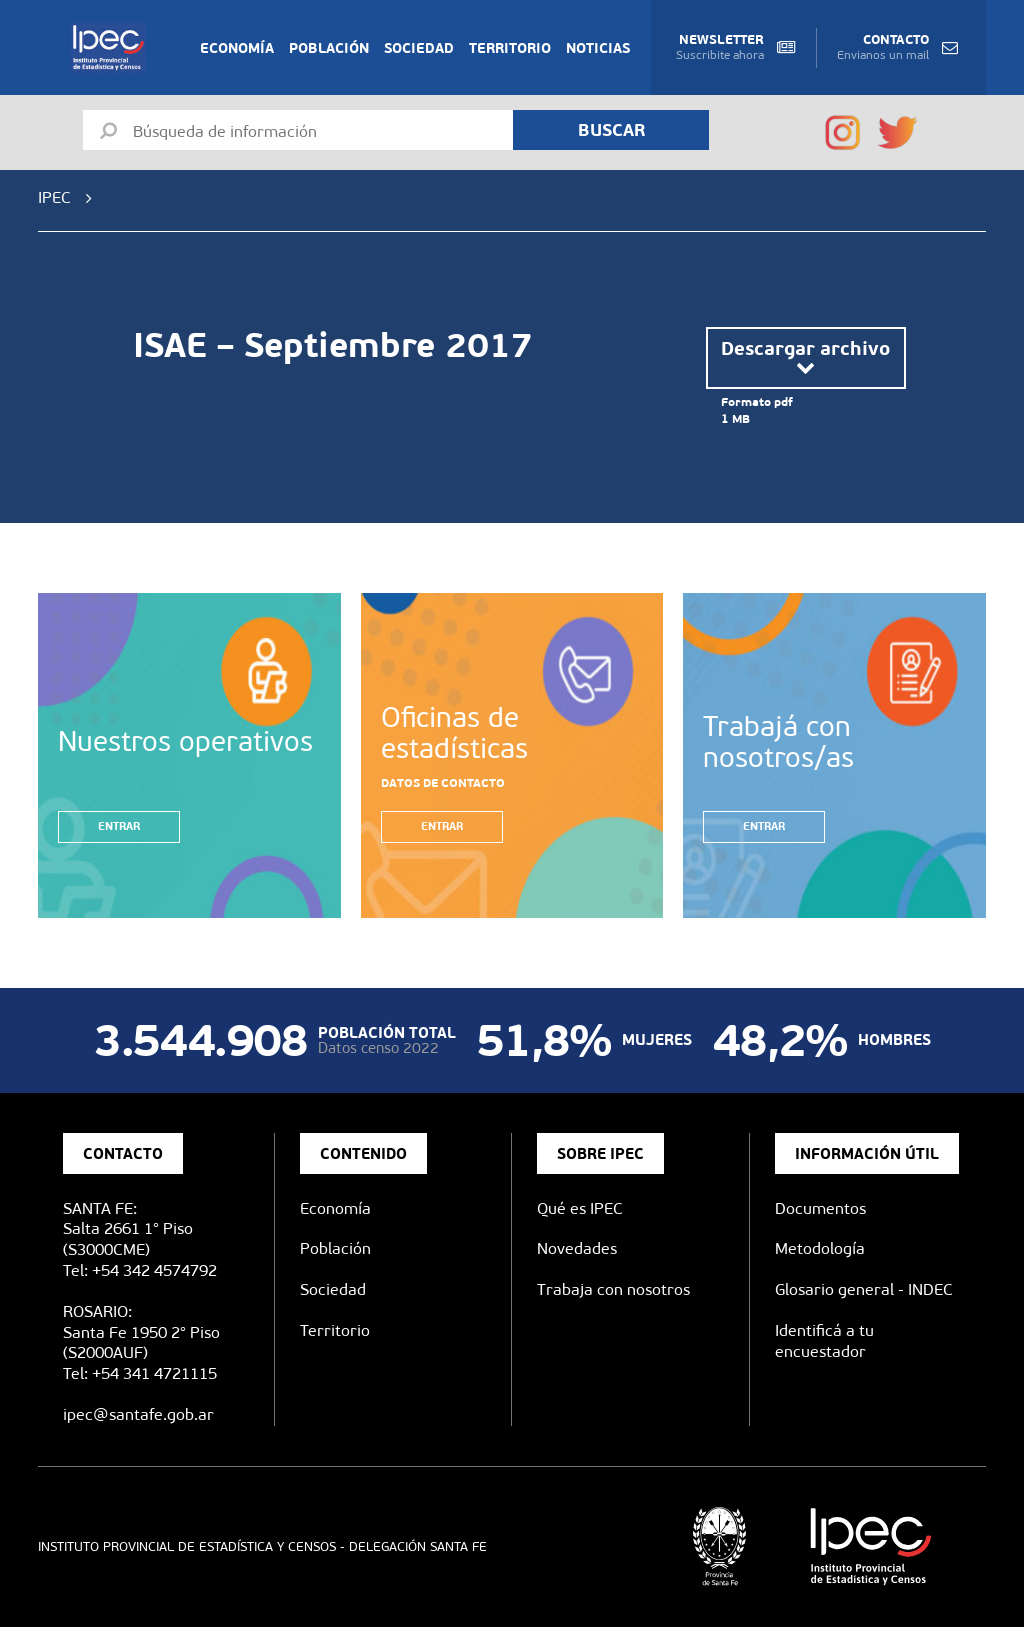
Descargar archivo (805, 357)
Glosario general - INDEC (864, 1289)
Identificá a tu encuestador (824, 1341)
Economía (237, 48)
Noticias (598, 48)
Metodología (820, 1248)
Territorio (510, 48)
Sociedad (419, 48)
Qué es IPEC (580, 1208)
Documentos (820, 1208)
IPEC (54, 197)
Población (329, 48)
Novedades (577, 1248)
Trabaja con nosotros (613, 1289)
